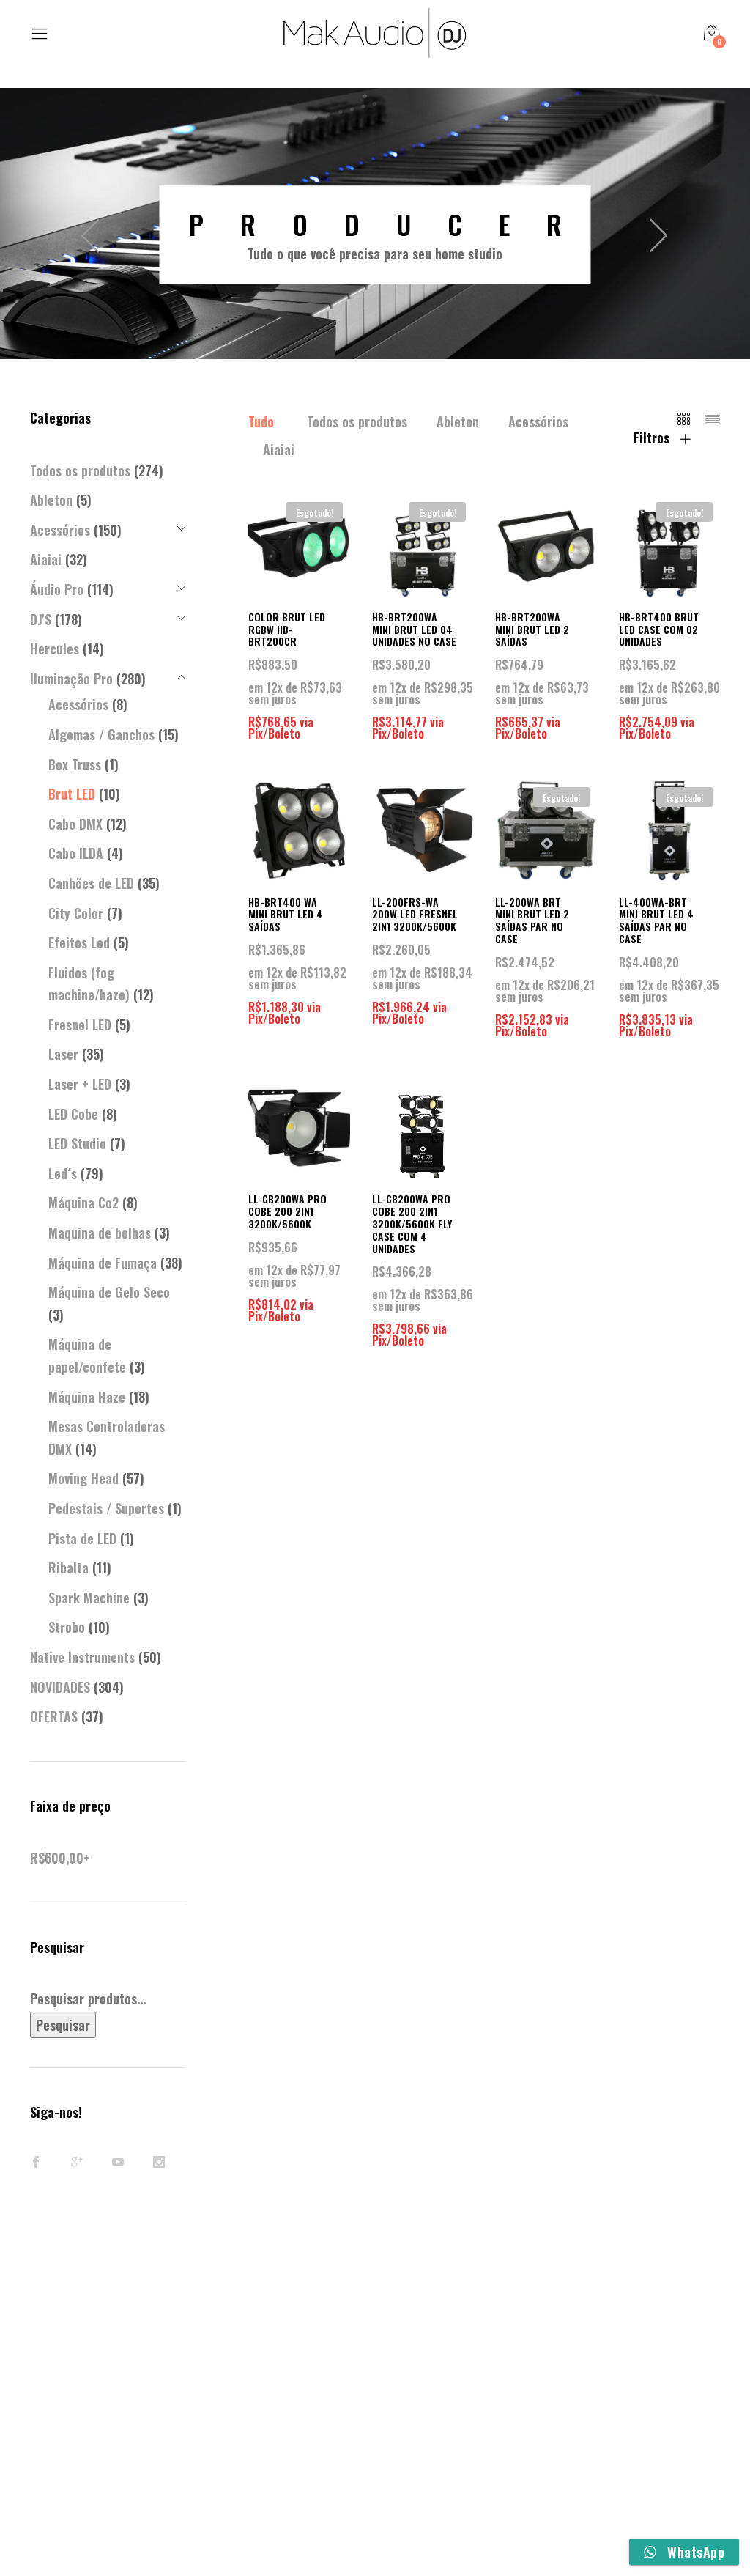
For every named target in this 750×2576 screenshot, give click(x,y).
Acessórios (538, 421)
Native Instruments (82, 1657)
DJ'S (40, 619)
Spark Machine (89, 1597)
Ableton (458, 421)
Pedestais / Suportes (106, 1508)
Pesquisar (63, 2024)
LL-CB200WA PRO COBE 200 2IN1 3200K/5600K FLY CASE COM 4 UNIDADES (412, 1223)
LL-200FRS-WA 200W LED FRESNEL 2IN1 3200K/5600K (415, 914)
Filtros (662, 437)
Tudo (261, 421)
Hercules (54, 648)
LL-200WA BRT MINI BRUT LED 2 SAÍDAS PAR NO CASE (532, 920)
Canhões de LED (91, 883)
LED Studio (77, 1143)
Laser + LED (79, 1083)
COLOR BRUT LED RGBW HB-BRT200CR (286, 629)
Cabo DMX (75, 823)
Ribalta (68, 1567)
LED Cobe (73, 1113)
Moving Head (83, 1478)
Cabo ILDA (75, 853)
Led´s (62, 1173)
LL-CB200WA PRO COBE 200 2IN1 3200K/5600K (287, 1211)
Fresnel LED (79, 1024)
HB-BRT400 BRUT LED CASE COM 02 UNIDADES (659, 629)
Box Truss (74, 764)
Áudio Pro (56, 589)
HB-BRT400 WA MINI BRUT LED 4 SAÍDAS (285, 914)
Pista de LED (82, 1538)
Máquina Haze (86, 1396)
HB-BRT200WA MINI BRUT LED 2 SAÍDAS (532, 629)
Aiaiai (278, 449)
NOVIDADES (60, 1687)
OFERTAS (54, 1716)
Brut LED (71, 793)
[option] (375, 234)
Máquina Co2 (83, 1202)
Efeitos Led (79, 942)
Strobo (66, 1626)
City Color (75, 913)
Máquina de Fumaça (102, 1262)
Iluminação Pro (71, 678)
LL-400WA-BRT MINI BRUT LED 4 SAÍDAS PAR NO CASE (656, 920)
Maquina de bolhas (99, 1232)
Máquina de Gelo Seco (109, 1292)
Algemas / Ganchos (101, 734)
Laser (63, 1053)
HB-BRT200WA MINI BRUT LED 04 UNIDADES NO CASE (414, 629)
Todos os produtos (357, 421)
